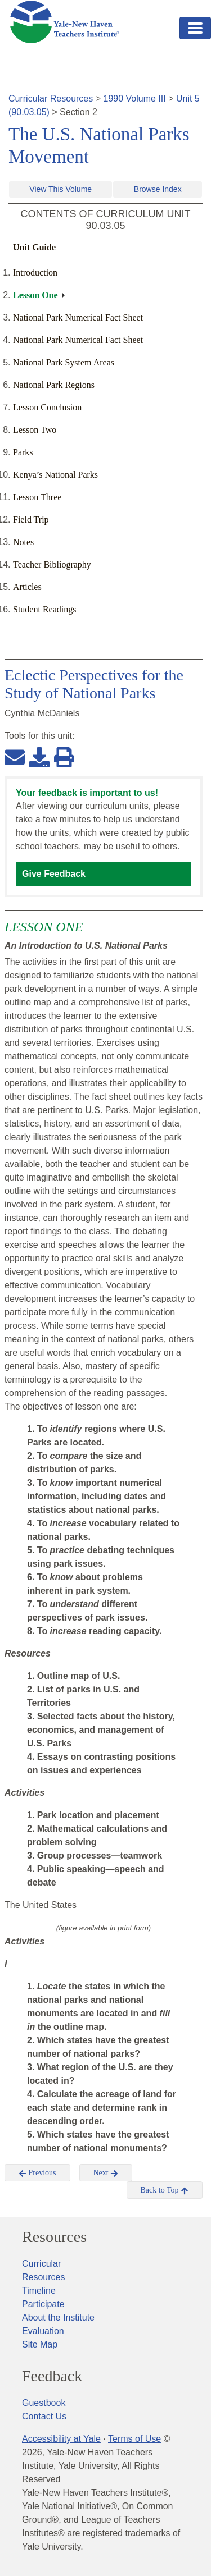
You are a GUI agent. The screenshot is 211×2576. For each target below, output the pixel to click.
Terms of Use (134, 2439)
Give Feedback (54, 874)
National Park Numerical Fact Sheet (78, 317)
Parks (23, 452)
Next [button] (106, 2172)
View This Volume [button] (60, 189)
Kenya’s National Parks (55, 474)
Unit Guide (34, 247)
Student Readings (44, 609)
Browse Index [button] (158, 189)
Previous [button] (37, 2172)
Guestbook (43, 2403)
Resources (54, 2237)
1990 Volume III (135, 98)
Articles (27, 587)
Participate (43, 2304)
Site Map (39, 2344)
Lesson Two (34, 429)
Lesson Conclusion (47, 407)
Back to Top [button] (164, 2190)
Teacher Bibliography (52, 564)
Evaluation (43, 2331)
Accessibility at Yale (61, 2439)
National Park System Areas (63, 362)
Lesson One (35, 295)
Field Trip (31, 519)
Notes (23, 542)
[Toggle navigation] (195, 28)
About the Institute (58, 2317)
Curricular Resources (50, 98)
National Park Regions (54, 385)
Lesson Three (37, 497)
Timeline (39, 2290)
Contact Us (44, 2416)
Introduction (35, 272)
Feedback (52, 2376)
